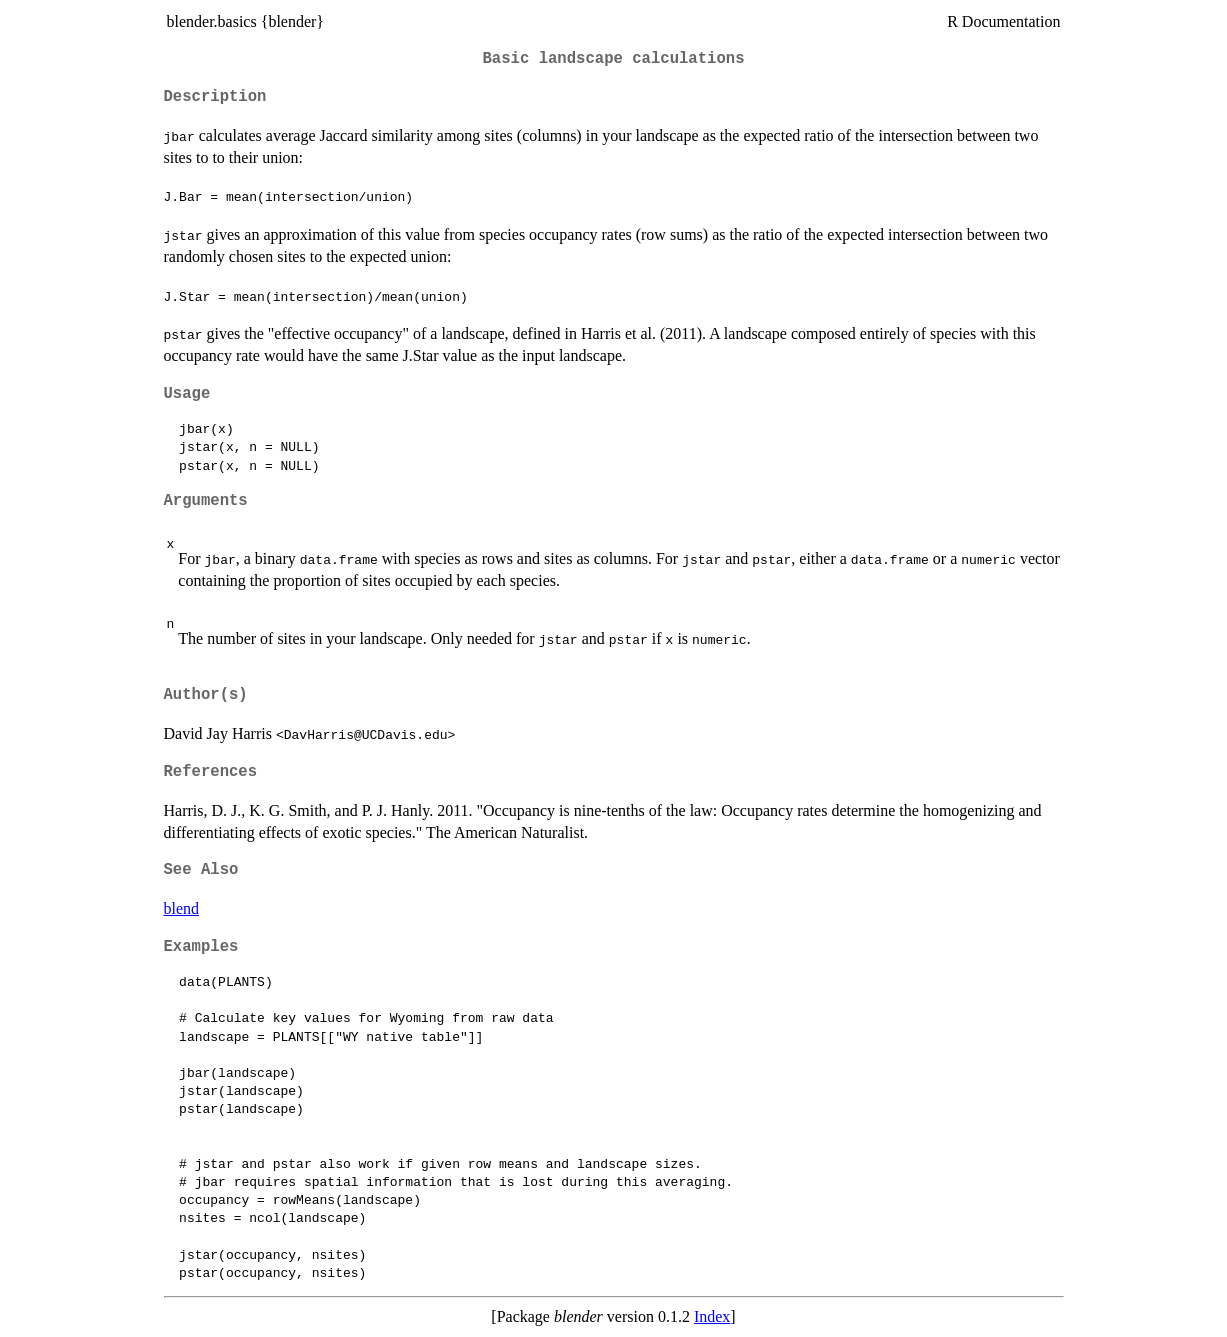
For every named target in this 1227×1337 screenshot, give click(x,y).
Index (712, 1316)
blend (182, 908)
